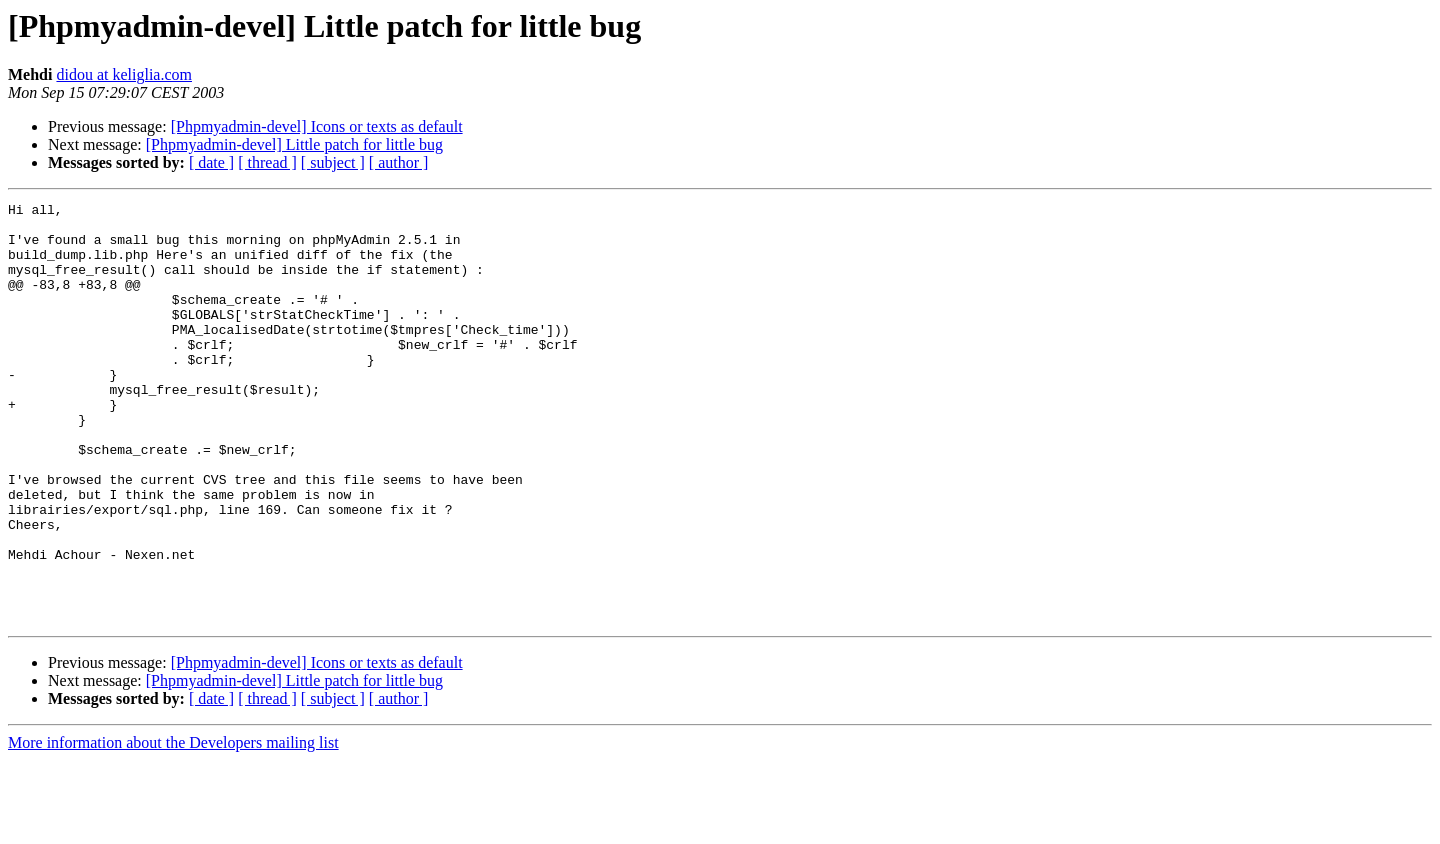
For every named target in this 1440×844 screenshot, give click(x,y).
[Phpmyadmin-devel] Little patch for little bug (294, 144)
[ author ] (399, 162)
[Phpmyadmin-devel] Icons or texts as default (317, 126)
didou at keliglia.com (124, 74)
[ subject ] (333, 162)
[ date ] (211, 162)
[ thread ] (267, 162)
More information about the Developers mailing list (173, 826)
